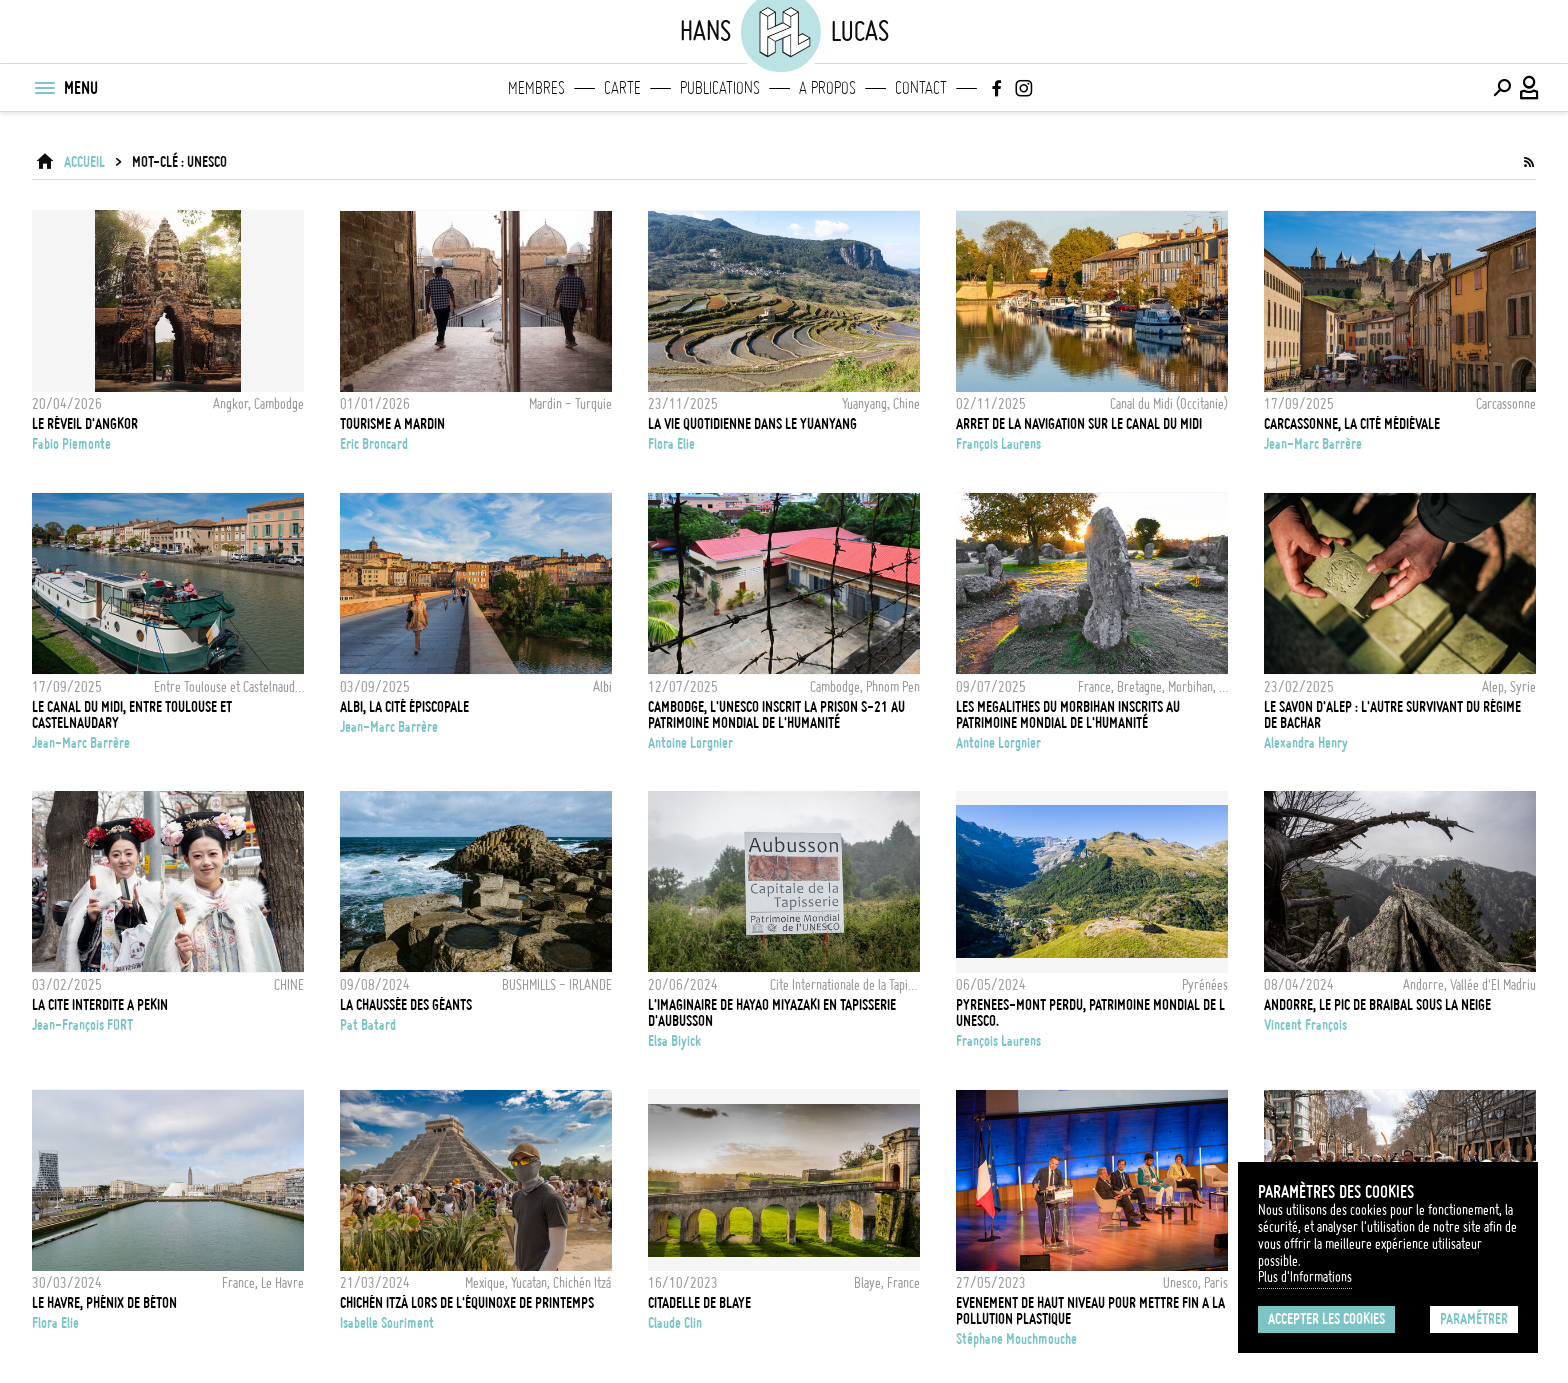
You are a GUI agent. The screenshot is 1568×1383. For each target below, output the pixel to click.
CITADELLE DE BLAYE (699, 1303)
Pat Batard (368, 1025)
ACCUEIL (84, 162)
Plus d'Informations (1305, 1277)
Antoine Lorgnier (690, 743)
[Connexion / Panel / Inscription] (1530, 88)
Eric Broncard (374, 444)
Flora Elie (671, 444)
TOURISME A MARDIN (392, 424)
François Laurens (998, 444)
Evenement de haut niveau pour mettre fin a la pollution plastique (1090, 1311)
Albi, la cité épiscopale (404, 707)
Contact (921, 88)
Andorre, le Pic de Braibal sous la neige (1377, 1005)
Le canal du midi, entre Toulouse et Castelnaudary (132, 715)
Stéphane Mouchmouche (1016, 1339)
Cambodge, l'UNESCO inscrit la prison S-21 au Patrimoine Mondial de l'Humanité (776, 715)
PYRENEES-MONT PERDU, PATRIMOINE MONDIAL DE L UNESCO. (1090, 1013)
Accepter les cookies (1326, 1319)
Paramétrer (1474, 1319)
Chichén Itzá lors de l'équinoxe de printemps (467, 1303)
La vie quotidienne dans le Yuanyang (752, 424)
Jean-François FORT (82, 1025)
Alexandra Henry (1306, 743)
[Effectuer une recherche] (1502, 88)
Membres (536, 88)
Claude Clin (675, 1323)
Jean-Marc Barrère (1313, 444)
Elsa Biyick (674, 1041)
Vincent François (1305, 1025)
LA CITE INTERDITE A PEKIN (100, 1005)
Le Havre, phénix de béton (104, 1303)
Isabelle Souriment (387, 1323)
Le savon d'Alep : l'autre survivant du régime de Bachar (1392, 715)
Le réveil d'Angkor (85, 424)
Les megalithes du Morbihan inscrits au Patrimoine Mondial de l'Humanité (1068, 715)
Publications (720, 88)
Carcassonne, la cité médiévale (1352, 424)
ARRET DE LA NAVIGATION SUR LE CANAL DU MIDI (1079, 424)
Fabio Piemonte (71, 444)
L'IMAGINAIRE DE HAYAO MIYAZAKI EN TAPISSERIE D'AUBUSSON (772, 1013)
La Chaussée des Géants (406, 1005)
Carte (622, 88)
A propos (827, 88)
